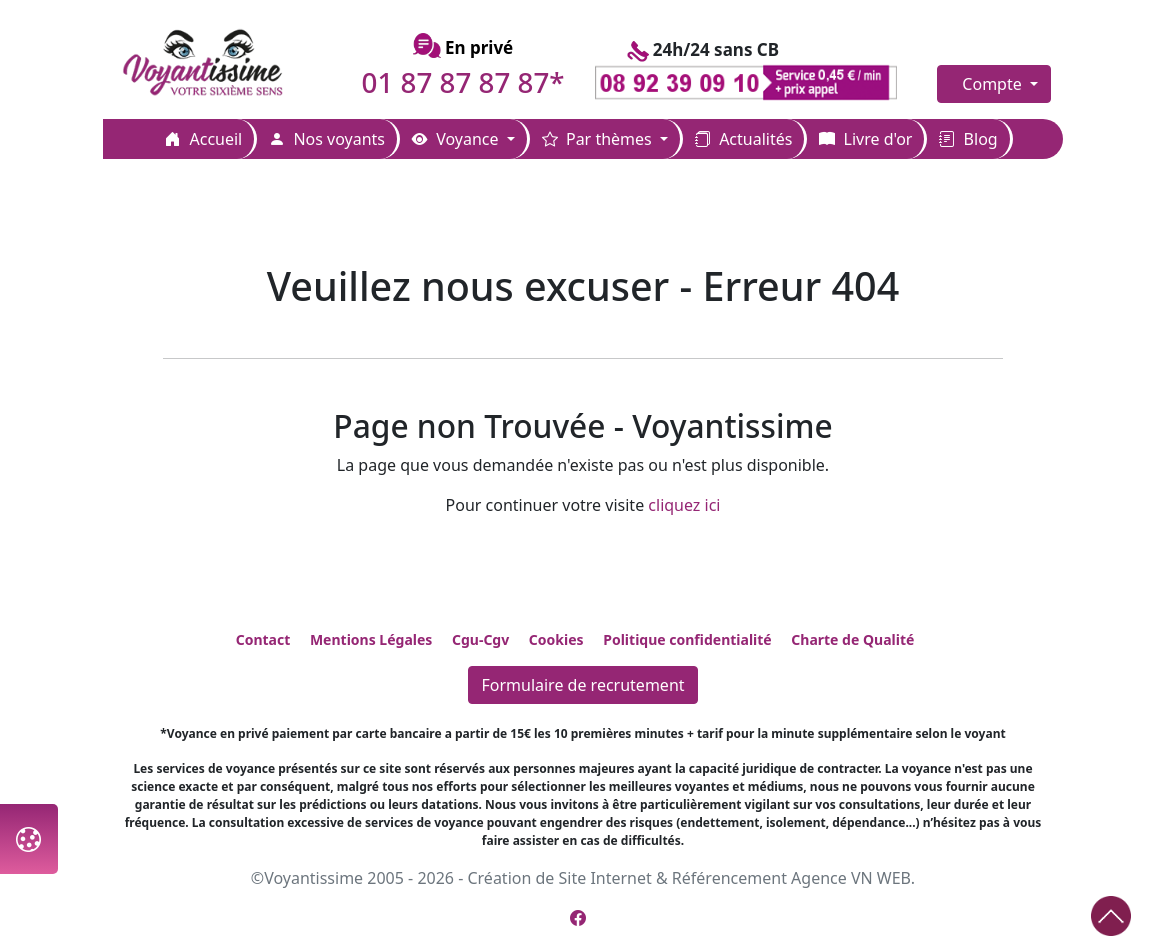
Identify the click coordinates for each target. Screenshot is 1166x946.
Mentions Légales (371, 639)
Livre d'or (865, 139)
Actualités (743, 139)
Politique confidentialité (687, 639)
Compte (994, 84)
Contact (263, 639)
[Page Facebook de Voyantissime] (578, 918)
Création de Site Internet (559, 878)
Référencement (729, 878)
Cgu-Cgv (480, 639)
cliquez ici (684, 505)
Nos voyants (327, 139)
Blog (968, 139)
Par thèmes (599, 139)
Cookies (556, 639)
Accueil (203, 139)
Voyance (457, 139)
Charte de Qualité (852, 639)
